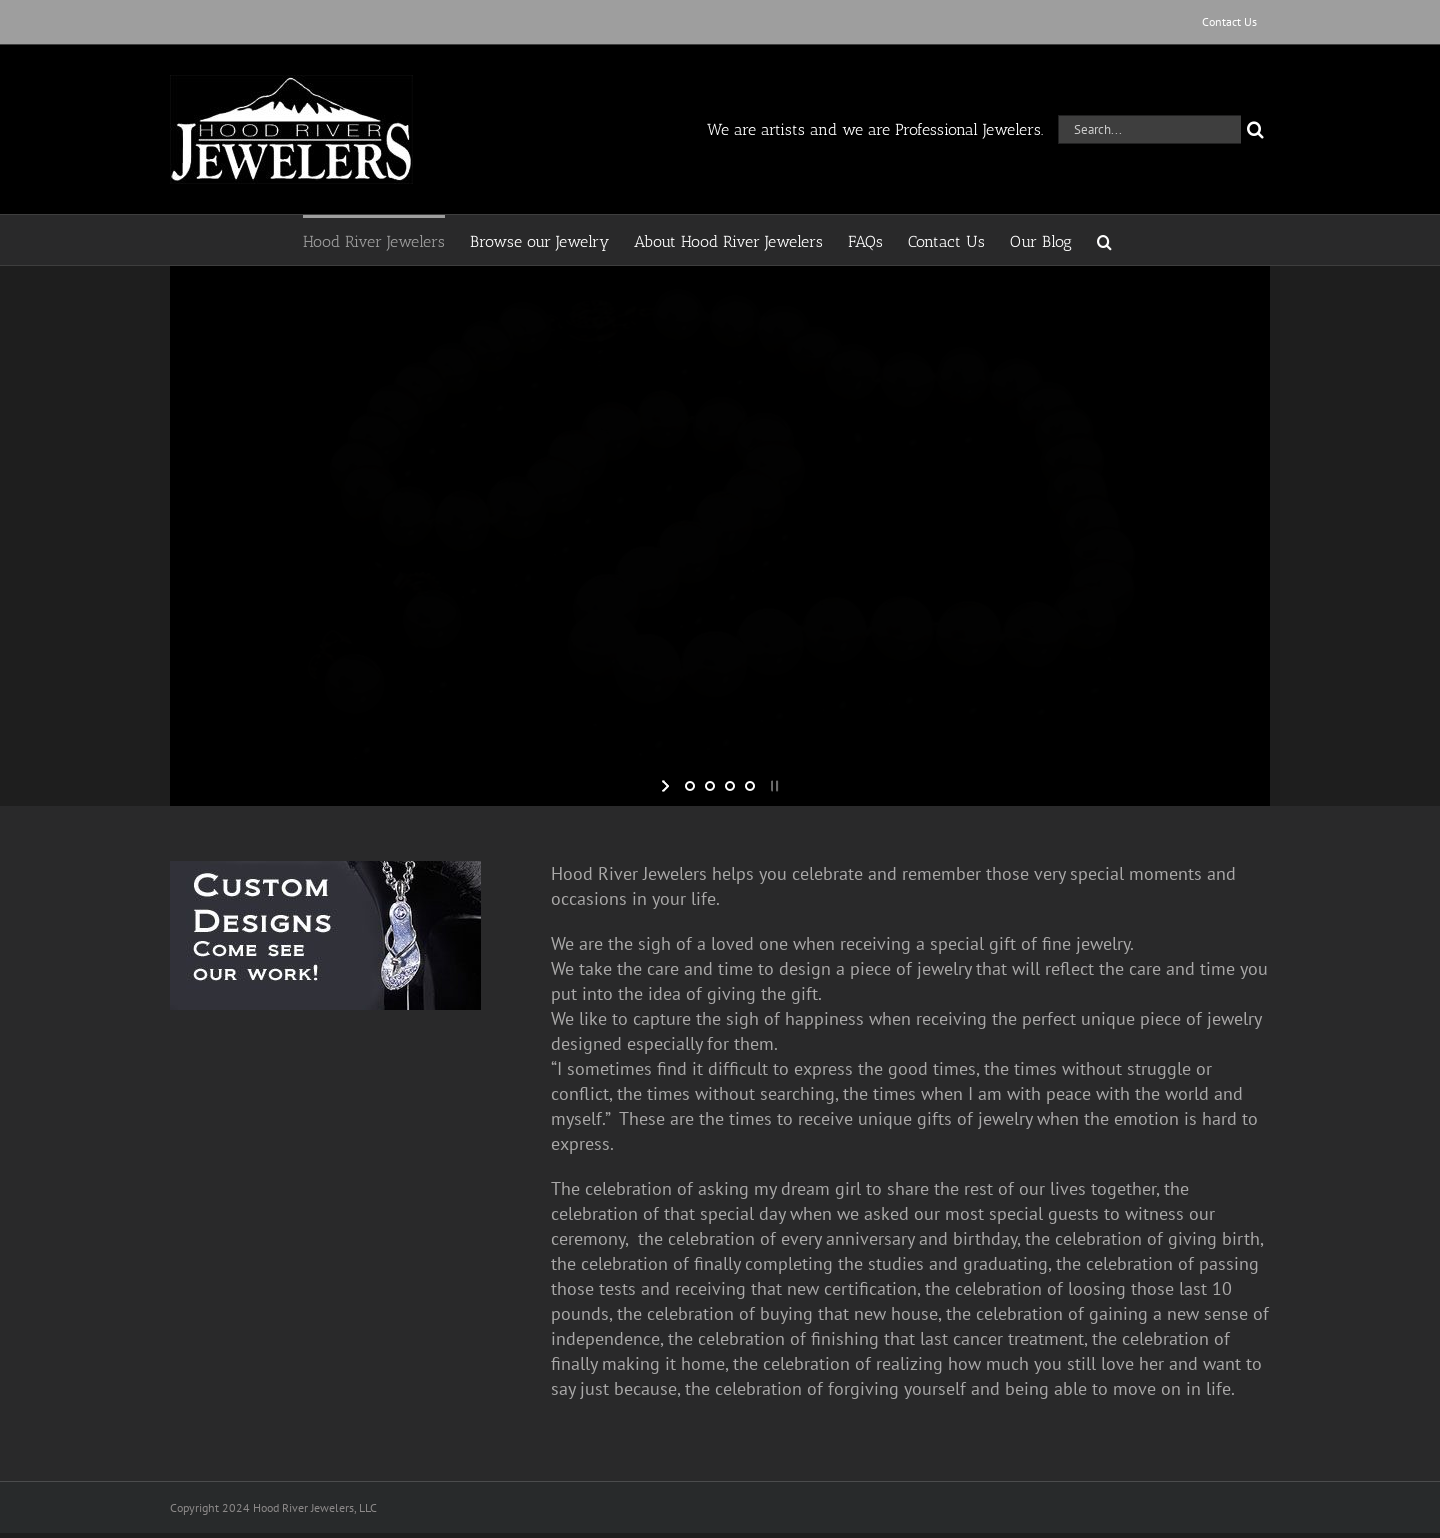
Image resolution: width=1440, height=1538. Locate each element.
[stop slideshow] (772, 786)
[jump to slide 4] (750, 786)
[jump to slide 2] (710, 786)
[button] (1104, 240)
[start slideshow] (667, 786)
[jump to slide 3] (730, 786)
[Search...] (1149, 129)
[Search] (1255, 129)
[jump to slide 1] (690, 786)
